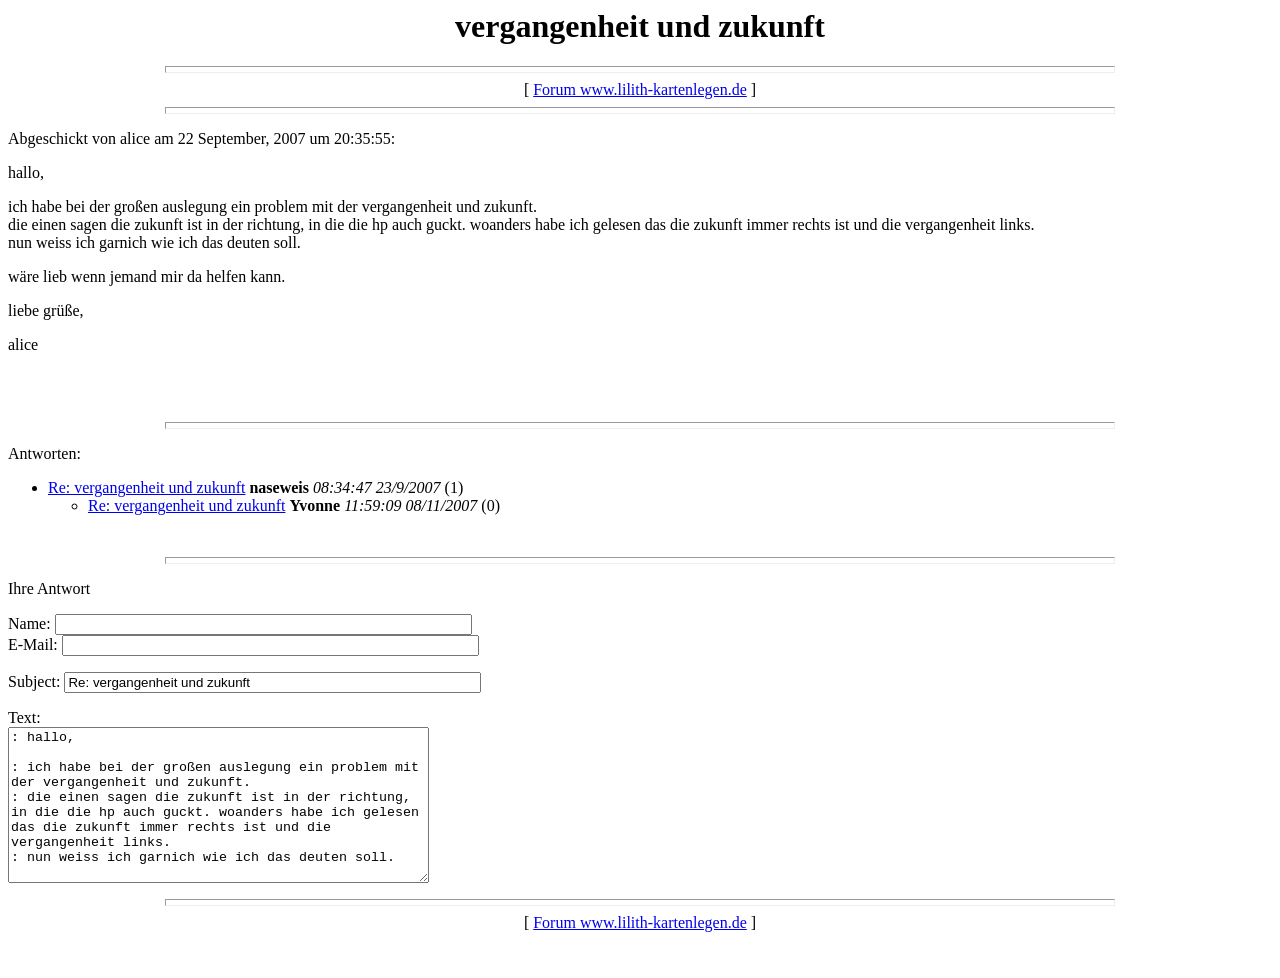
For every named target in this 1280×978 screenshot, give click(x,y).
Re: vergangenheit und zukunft (146, 487)
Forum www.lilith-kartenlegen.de (640, 89)
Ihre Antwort (49, 588)
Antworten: (44, 453)
